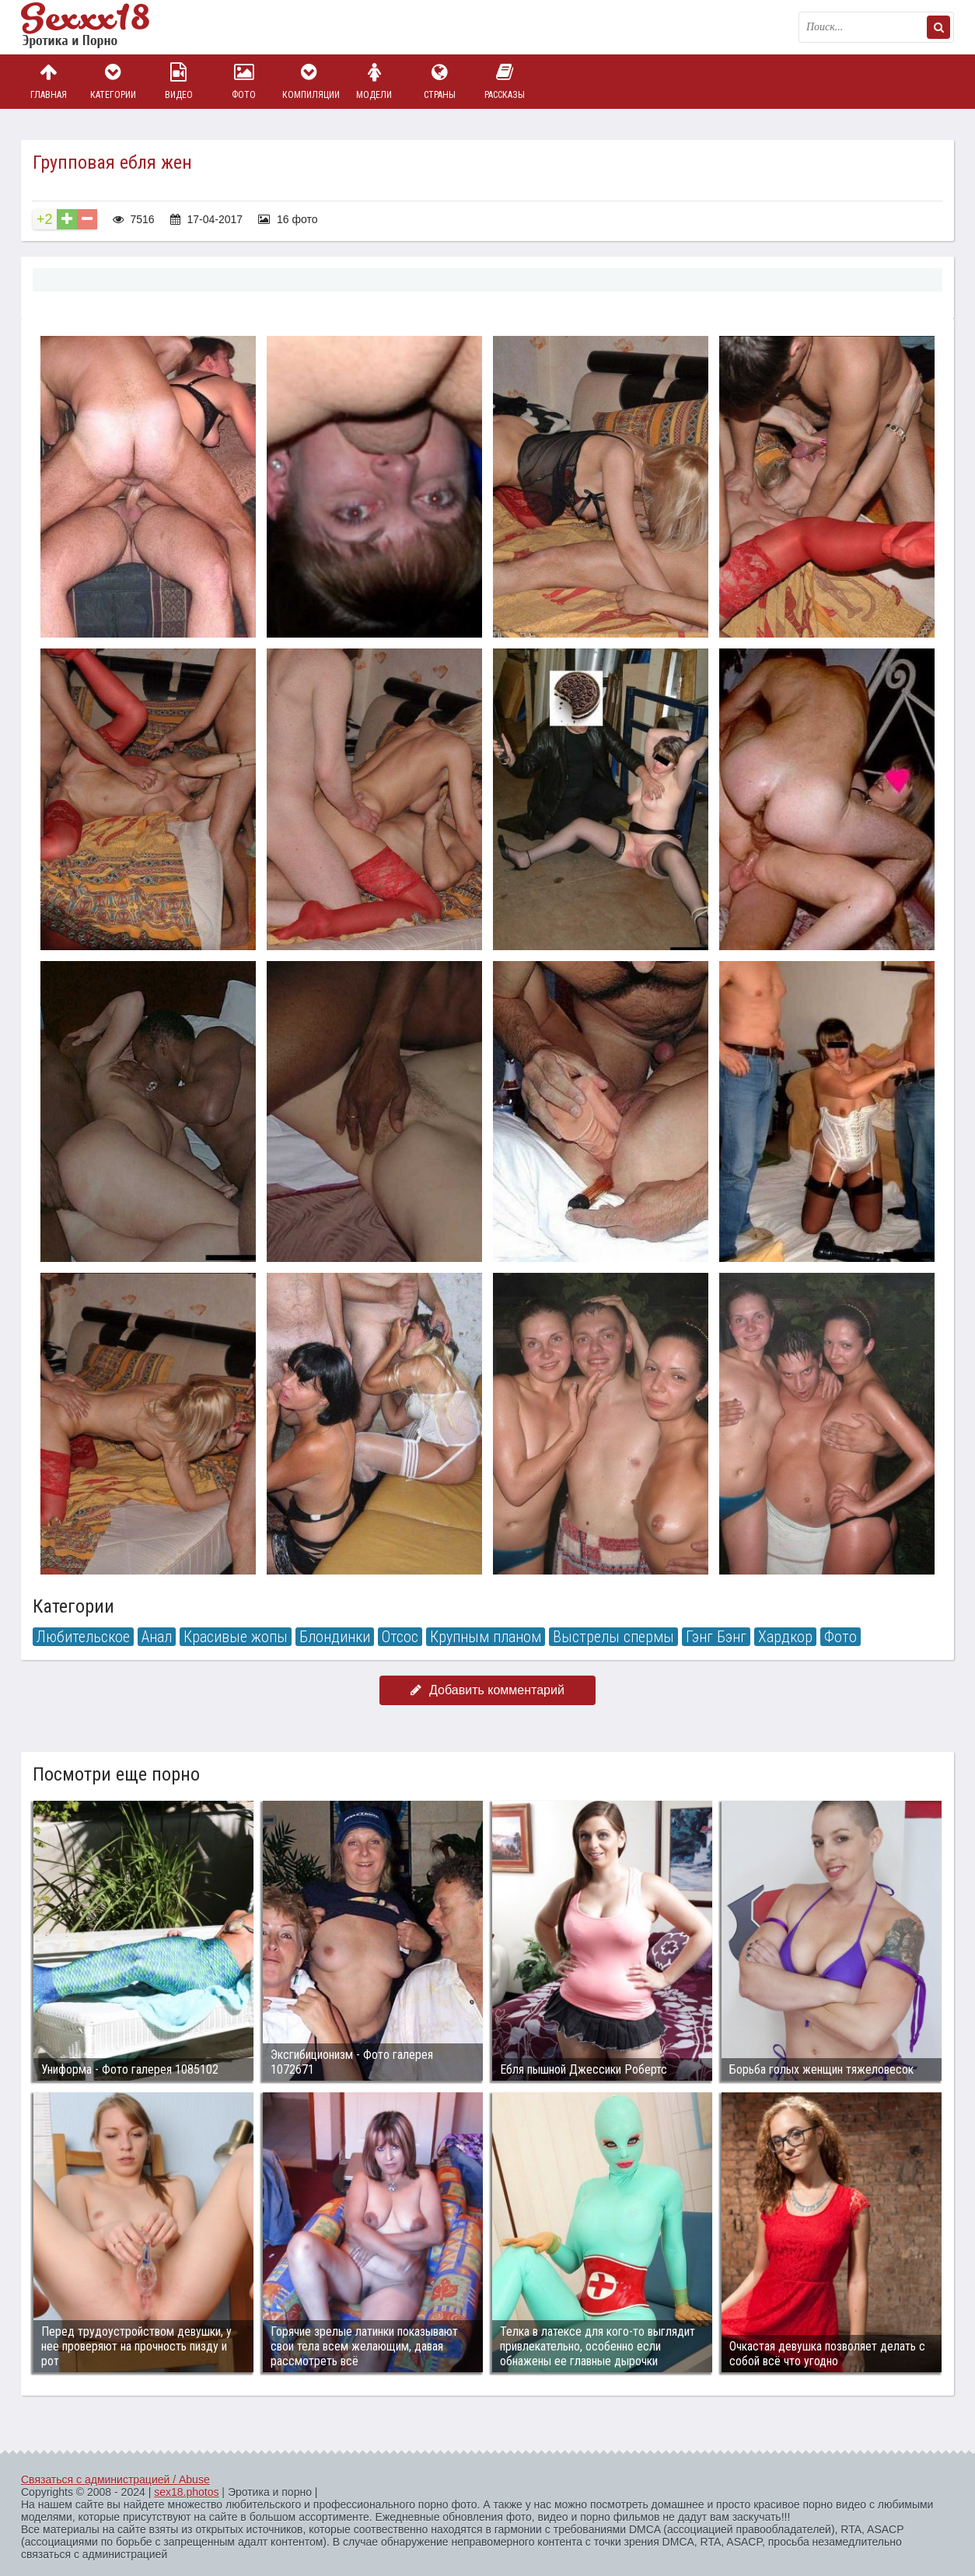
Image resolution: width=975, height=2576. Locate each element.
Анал (157, 1636)
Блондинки (334, 1636)
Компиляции (309, 81)
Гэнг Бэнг (716, 1636)
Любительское (83, 1636)
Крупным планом (485, 1636)
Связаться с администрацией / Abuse (115, 2479)
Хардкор (785, 1636)
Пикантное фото (98, 27)
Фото (244, 81)
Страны (439, 81)
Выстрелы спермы (613, 1636)
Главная (48, 81)
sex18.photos (186, 2492)
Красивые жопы (235, 1636)
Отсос (400, 1636)
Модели (374, 81)
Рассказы (504, 81)
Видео (179, 81)
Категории (113, 81)
